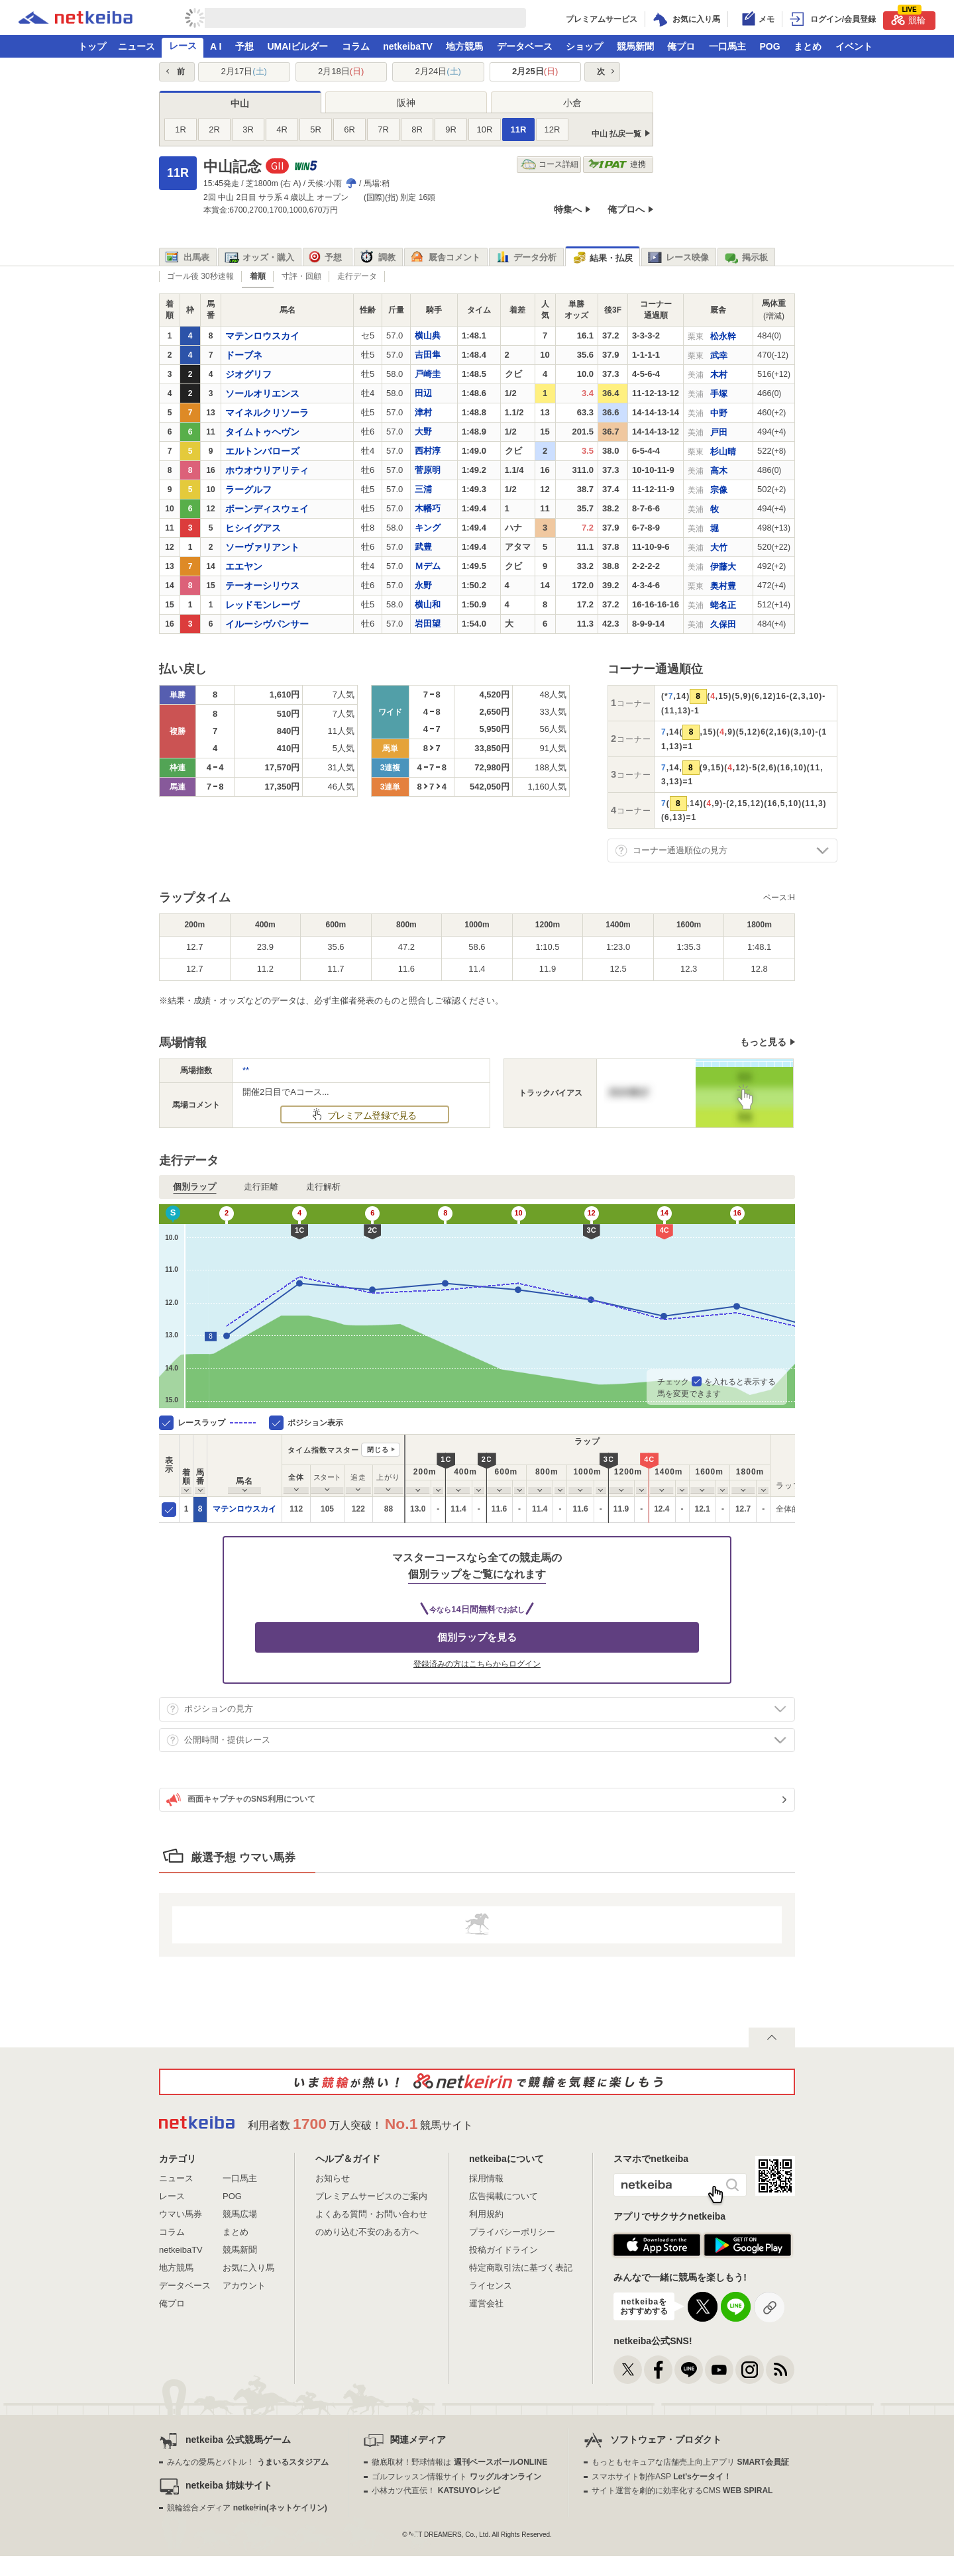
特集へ (568, 209)
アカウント (244, 2286)
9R (450, 129)
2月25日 (535, 71)
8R (417, 129)
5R (315, 129)
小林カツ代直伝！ (436, 2490)
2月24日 (438, 71)
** (245, 1070)
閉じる (378, 1449)
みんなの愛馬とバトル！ (247, 2462)
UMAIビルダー (297, 46)
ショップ (584, 46)
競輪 (908, 18)
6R (349, 129)
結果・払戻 (602, 258)
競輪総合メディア (247, 2507)
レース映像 (678, 258)
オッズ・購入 (259, 258)
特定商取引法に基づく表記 (520, 2268)
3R (248, 129)
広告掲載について (503, 2196)
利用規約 (486, 2214)
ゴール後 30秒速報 (200, 276)
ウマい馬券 (180, 2214)
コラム (356, 46)
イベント (854, 46)
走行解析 (323, 1187)
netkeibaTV (408, 46)
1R (180, 129)
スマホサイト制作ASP (661, 2476)
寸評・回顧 (301, 276)
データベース (525, 46)
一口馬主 (727, 46)
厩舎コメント (445, 258)
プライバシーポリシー (512, 2232)
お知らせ (332, 2178)
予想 (244, 46)
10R (485, 129)
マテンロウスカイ (244, 1509)
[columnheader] (186, 1465)
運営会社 (486, 2303)
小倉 (572, 102)
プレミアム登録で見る (370, 1115)
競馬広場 (240, 2214)
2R (214, 129)
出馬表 (187, 258)
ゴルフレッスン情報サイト (456, 2476)
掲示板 (746, 258)
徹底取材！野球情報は (459, 2462)
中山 (240, 103)
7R (383, 129)
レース (183, 45)
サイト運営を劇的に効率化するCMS (682, 2490)
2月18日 (341, 71)
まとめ (808, 46)
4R (282, 129)
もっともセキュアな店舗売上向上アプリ (690, 2462)
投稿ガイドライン (503, 2250)
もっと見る (763, 1042)
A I (215, 46)
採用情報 (486, 2178)
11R (519, 129)
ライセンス (490, 2286)
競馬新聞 (635, 46)
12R (552, 129)
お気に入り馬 (248, 2268)
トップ (92, 46)
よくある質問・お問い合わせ (371, 2214)
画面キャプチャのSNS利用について (240, 1799)
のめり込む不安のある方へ (367, 2232)
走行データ (357, 276)
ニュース (136, 46)
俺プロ (681, 46)
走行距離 (261, 1187)
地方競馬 (464, 46)
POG (769, 46)
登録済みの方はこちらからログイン (477, 1664)
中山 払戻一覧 (616, 133)
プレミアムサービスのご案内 (371, 2196)
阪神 (406, 102)
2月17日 (244, 71)
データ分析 (526, 258)
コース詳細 (549, 164)
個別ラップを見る (477, 1637)
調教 (378, 258)
